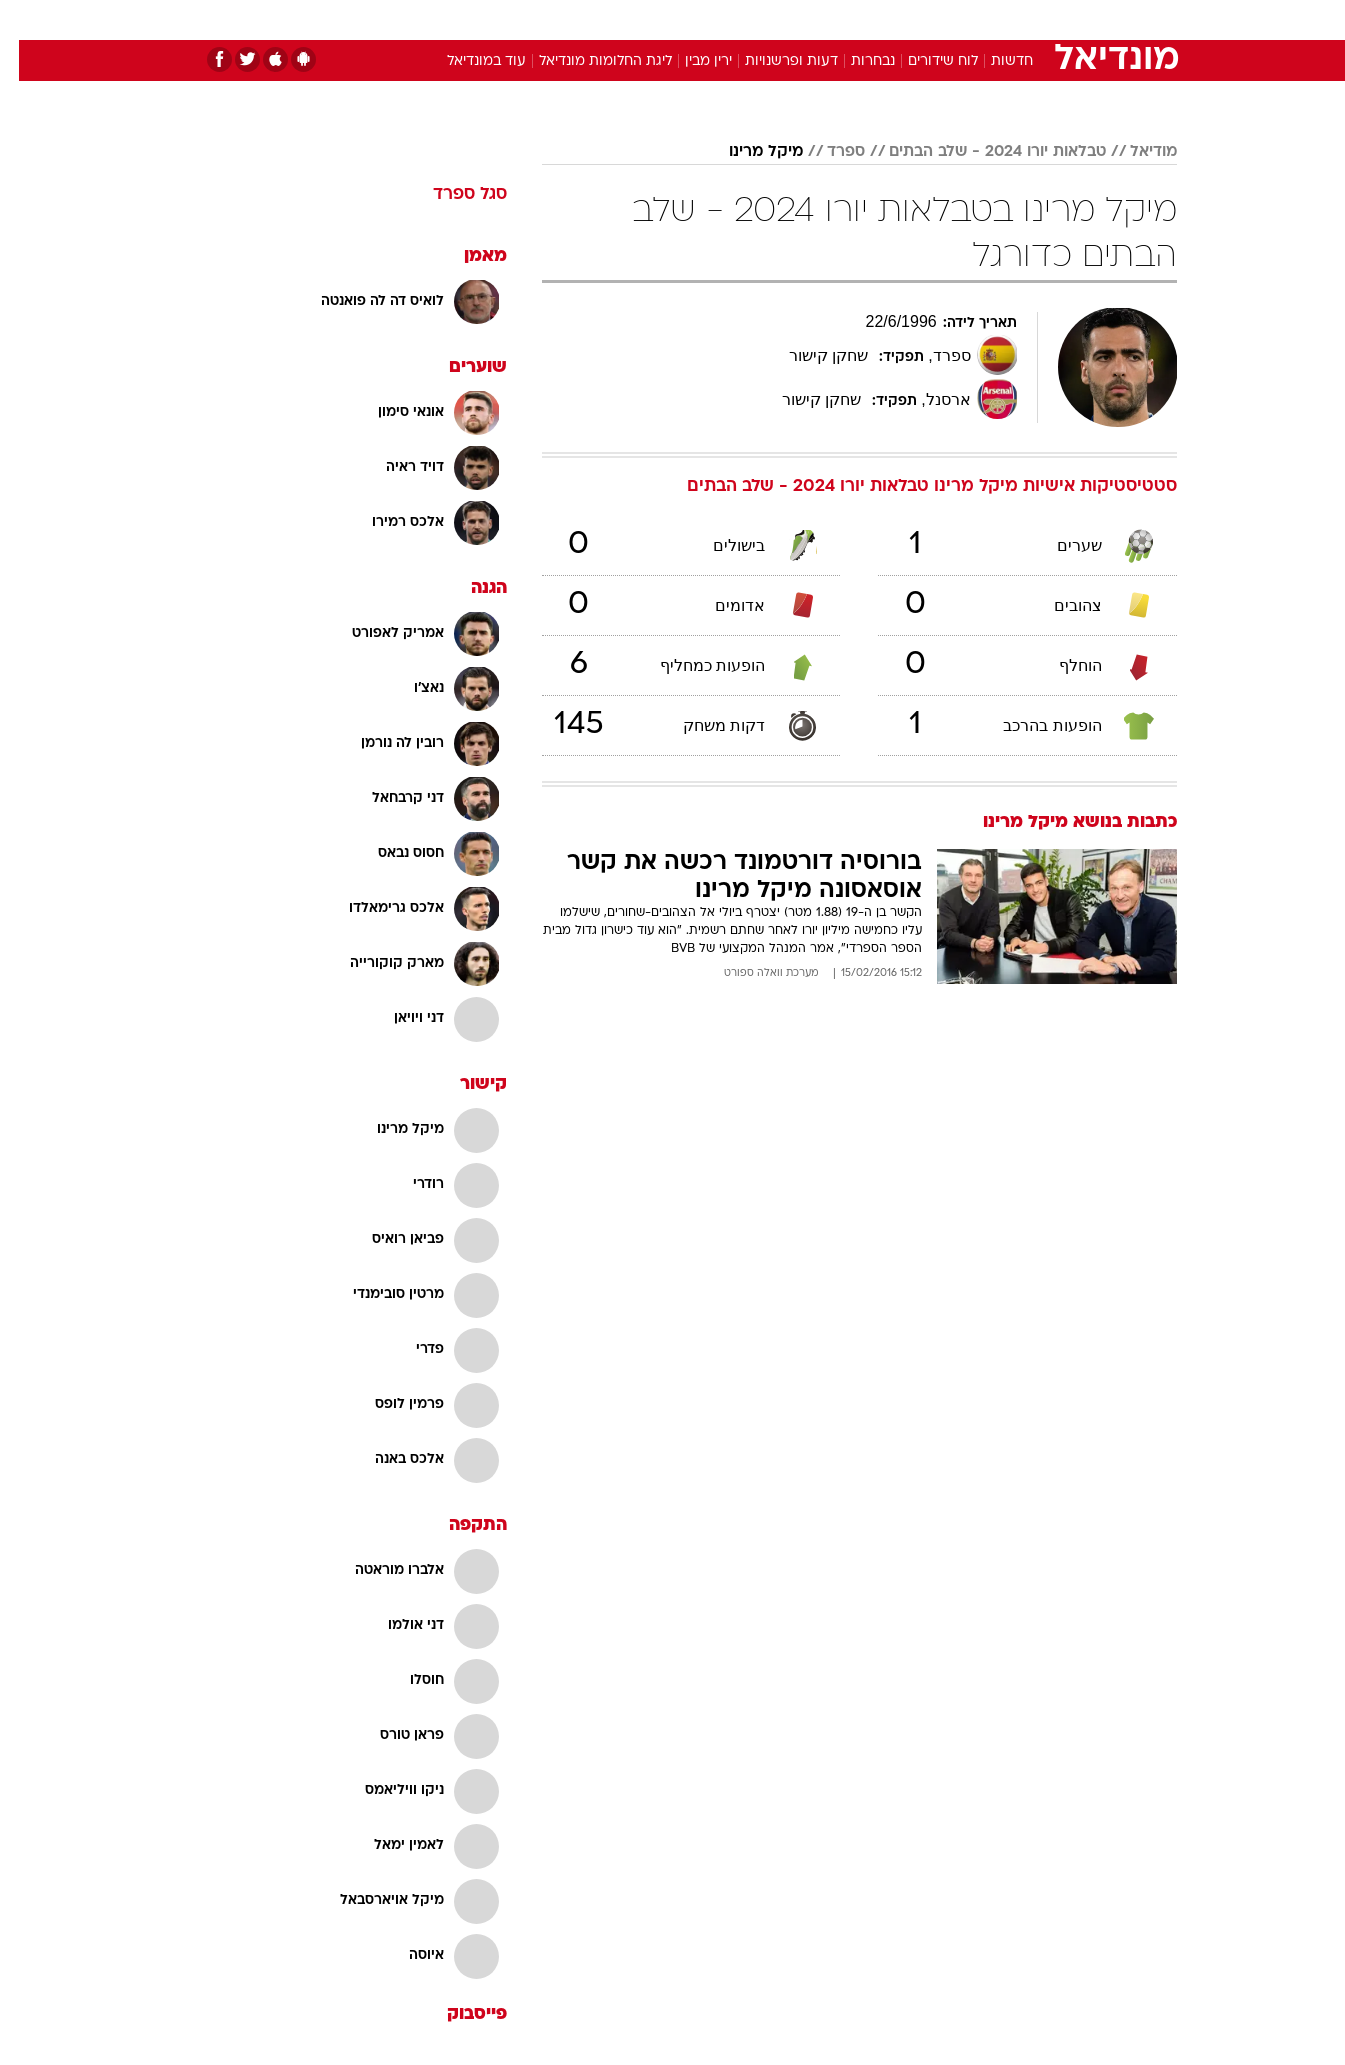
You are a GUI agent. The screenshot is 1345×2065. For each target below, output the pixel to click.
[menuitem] (1015, 20)
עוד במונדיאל (467, 61)
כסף (775, 19)
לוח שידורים (924, 61)
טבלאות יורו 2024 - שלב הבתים (978, 152)
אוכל (723, 19)
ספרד (827, 152)
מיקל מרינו (747, 152)
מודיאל (1134, 152)
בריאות (661, 19)
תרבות (894, 19)
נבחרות (854, 61)
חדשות (1027, 19)
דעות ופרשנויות (772, 61)
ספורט (959, 19)
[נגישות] (27, 20)
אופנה (444, 19)
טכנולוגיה (518, 19)
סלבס (831, 19)
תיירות (593, 19)
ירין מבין (689, 61)
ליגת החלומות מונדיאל (586, 61)
